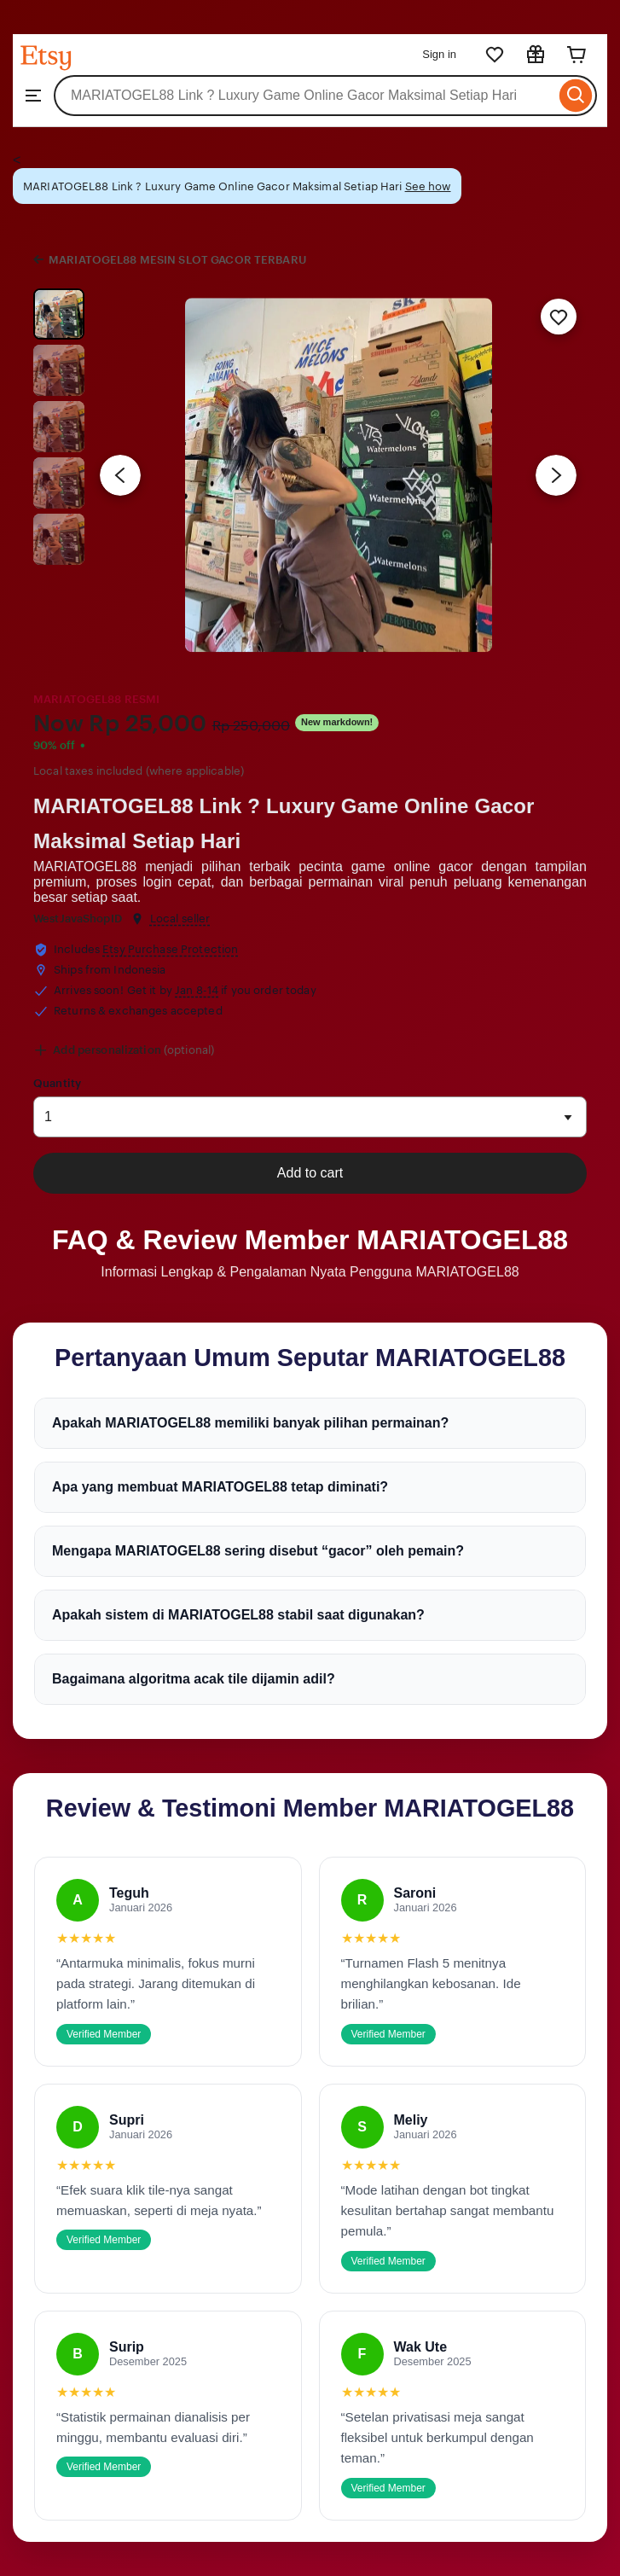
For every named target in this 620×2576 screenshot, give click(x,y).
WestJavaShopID (77, 918)
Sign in (439, 54)
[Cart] (576, 54)
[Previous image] (120, 475)
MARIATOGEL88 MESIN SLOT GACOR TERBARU (177, 259)
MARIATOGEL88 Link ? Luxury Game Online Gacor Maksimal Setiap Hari (284, 823)
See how (428, 186)
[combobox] (304, 95)
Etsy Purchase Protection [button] (170, 949)
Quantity (57, 1083)
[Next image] (556, 475)
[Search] (576, 95)
